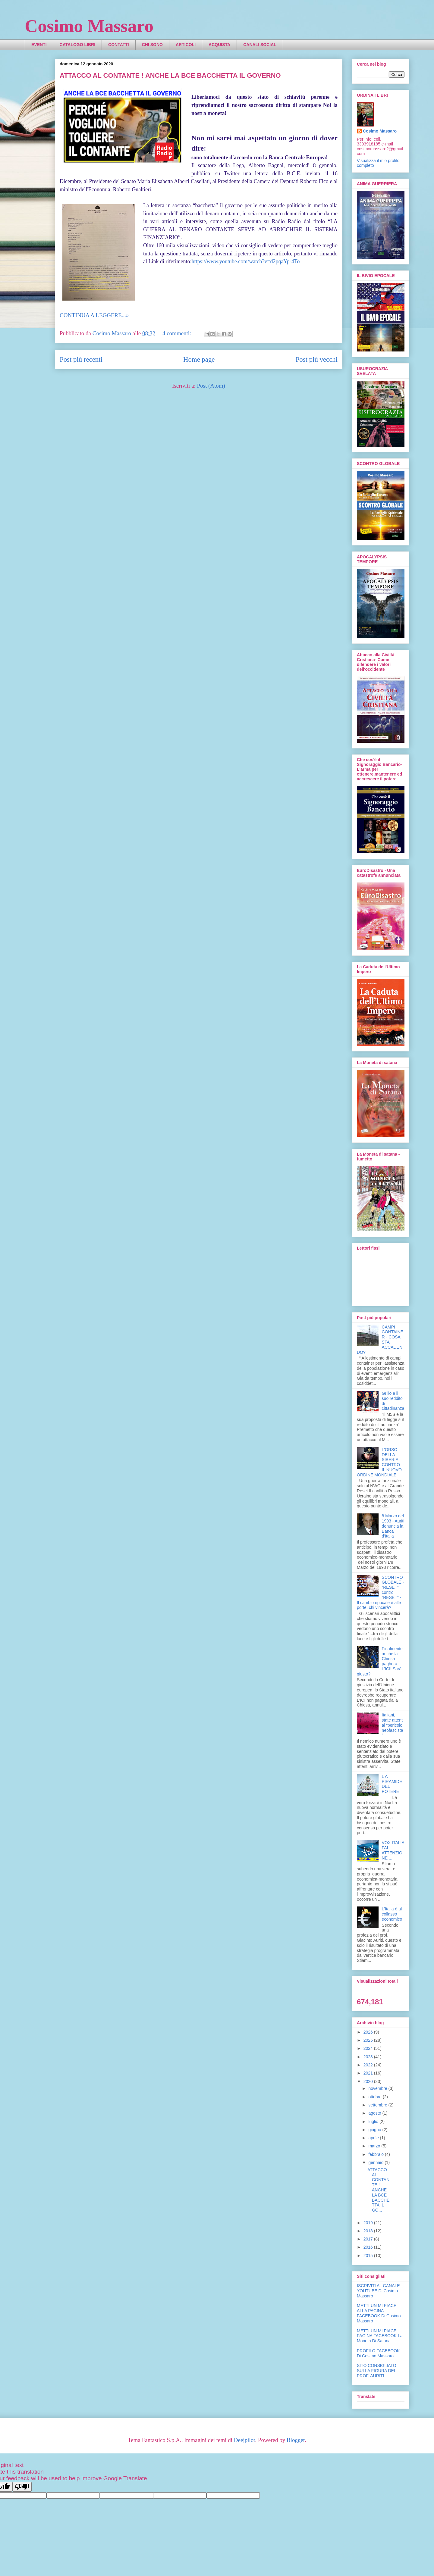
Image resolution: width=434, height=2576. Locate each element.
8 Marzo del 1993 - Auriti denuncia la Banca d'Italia (393, 1525)
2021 (368, 2073)
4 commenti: (177, 333)
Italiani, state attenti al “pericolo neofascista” (393, 1725)
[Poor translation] (22, 2487)
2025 (368, 2040)
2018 (368, 2230)
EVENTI (39, 44)
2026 (368, 2032)
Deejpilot (244, 2440)
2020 (368, 2081)
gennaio (376, 2162)
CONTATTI (118, 44)
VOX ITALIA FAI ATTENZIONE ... (393, 1850)
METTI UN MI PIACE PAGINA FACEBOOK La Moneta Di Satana (379, 2335)
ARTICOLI (186, 44)
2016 (368, 2247)
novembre (378, 2088)
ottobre (375, 2096)
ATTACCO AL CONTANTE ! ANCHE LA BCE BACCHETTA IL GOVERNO (170, 75)
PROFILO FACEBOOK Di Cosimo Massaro (378, 2353)
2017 (368, 2239)
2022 (368, 2064)
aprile (374, 2137)
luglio (373, 2121)
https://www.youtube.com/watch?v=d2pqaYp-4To (245, 261)
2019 (368, 2222)
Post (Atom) (211, 385)
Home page (199, 359)
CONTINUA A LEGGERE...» (94, 315)
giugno (375, 2129)
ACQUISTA (219, 44)
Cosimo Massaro (89, 26)
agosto (375, 2113)
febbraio (376, 2154)
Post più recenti (81, 359)
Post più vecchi (317, 359)
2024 (368, 2048)
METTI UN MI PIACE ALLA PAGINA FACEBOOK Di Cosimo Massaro (379, 2313)
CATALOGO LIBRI (77, 44)
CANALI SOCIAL (259, 44)
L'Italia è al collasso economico (392, 1914)
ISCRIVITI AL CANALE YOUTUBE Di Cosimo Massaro (378, 2290)
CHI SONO (152, 44)
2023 (368, 2056)
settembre (378, 2105)
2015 (368, 2255)
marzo (374, 2146)
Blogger (296, 2440)
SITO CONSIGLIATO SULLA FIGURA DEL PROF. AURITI (376, 2370)
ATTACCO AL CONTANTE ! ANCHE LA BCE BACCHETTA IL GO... (378, 2189)
